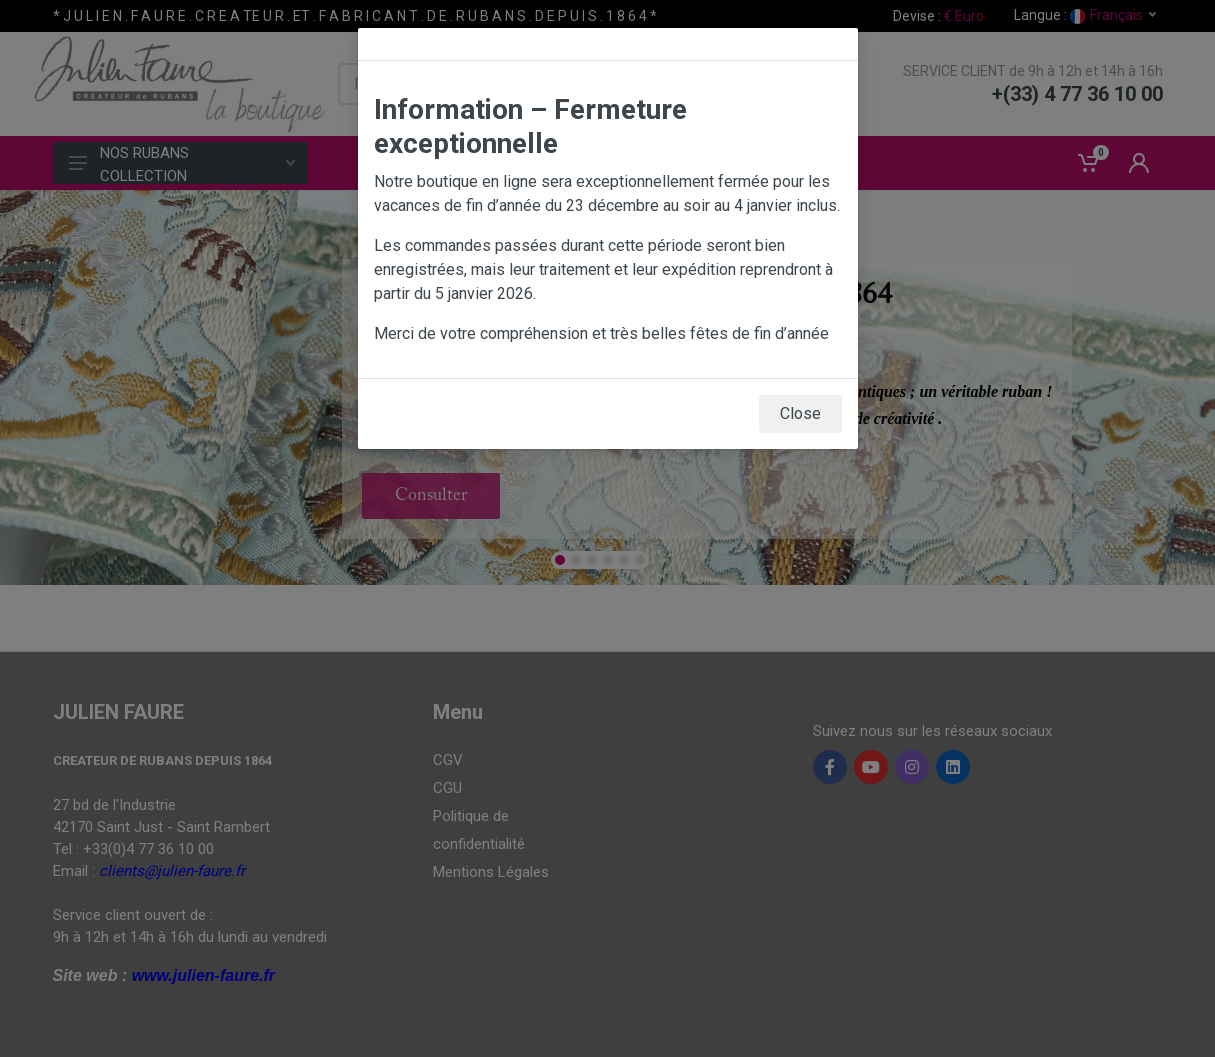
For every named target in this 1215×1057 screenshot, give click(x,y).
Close (800, 413)
